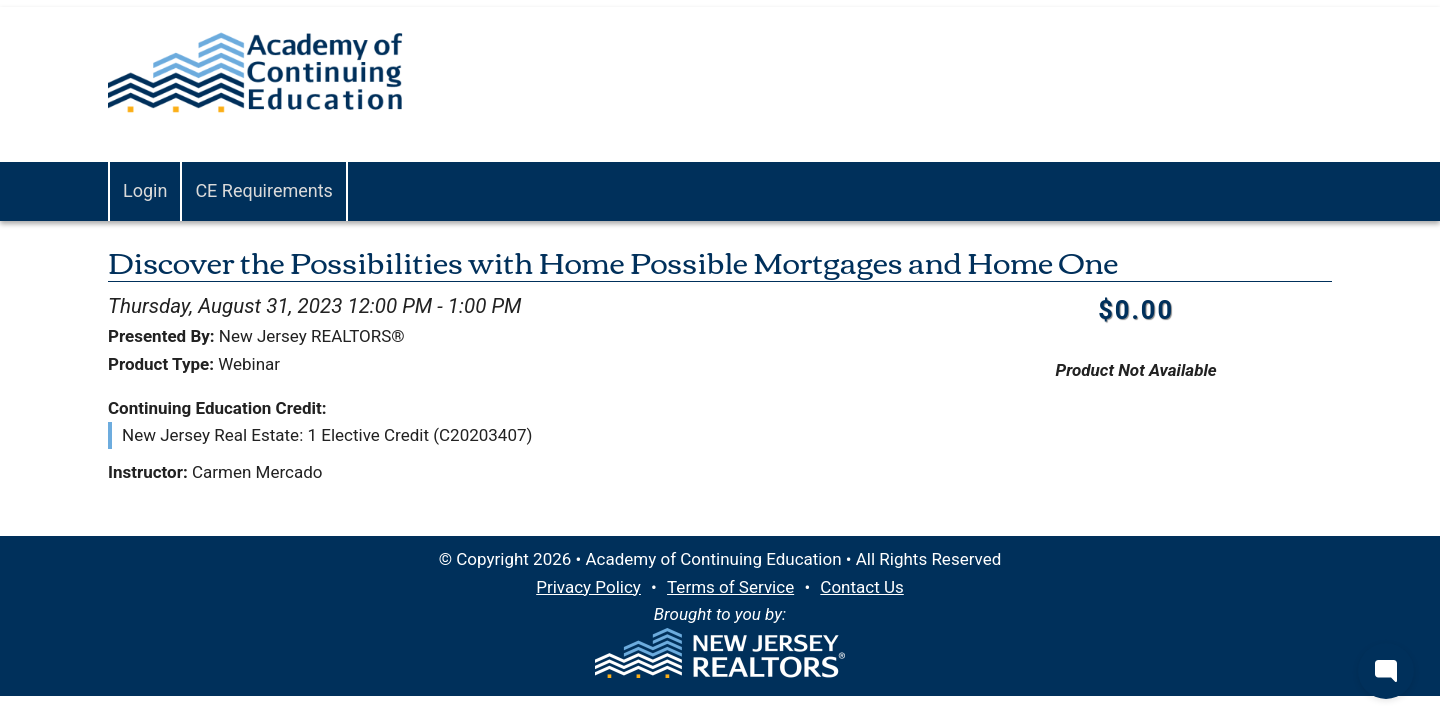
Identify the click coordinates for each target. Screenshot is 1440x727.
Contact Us (861, 587)
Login (145, 190)
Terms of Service (730, 587)
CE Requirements (264, 190)
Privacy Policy (588, 587)
